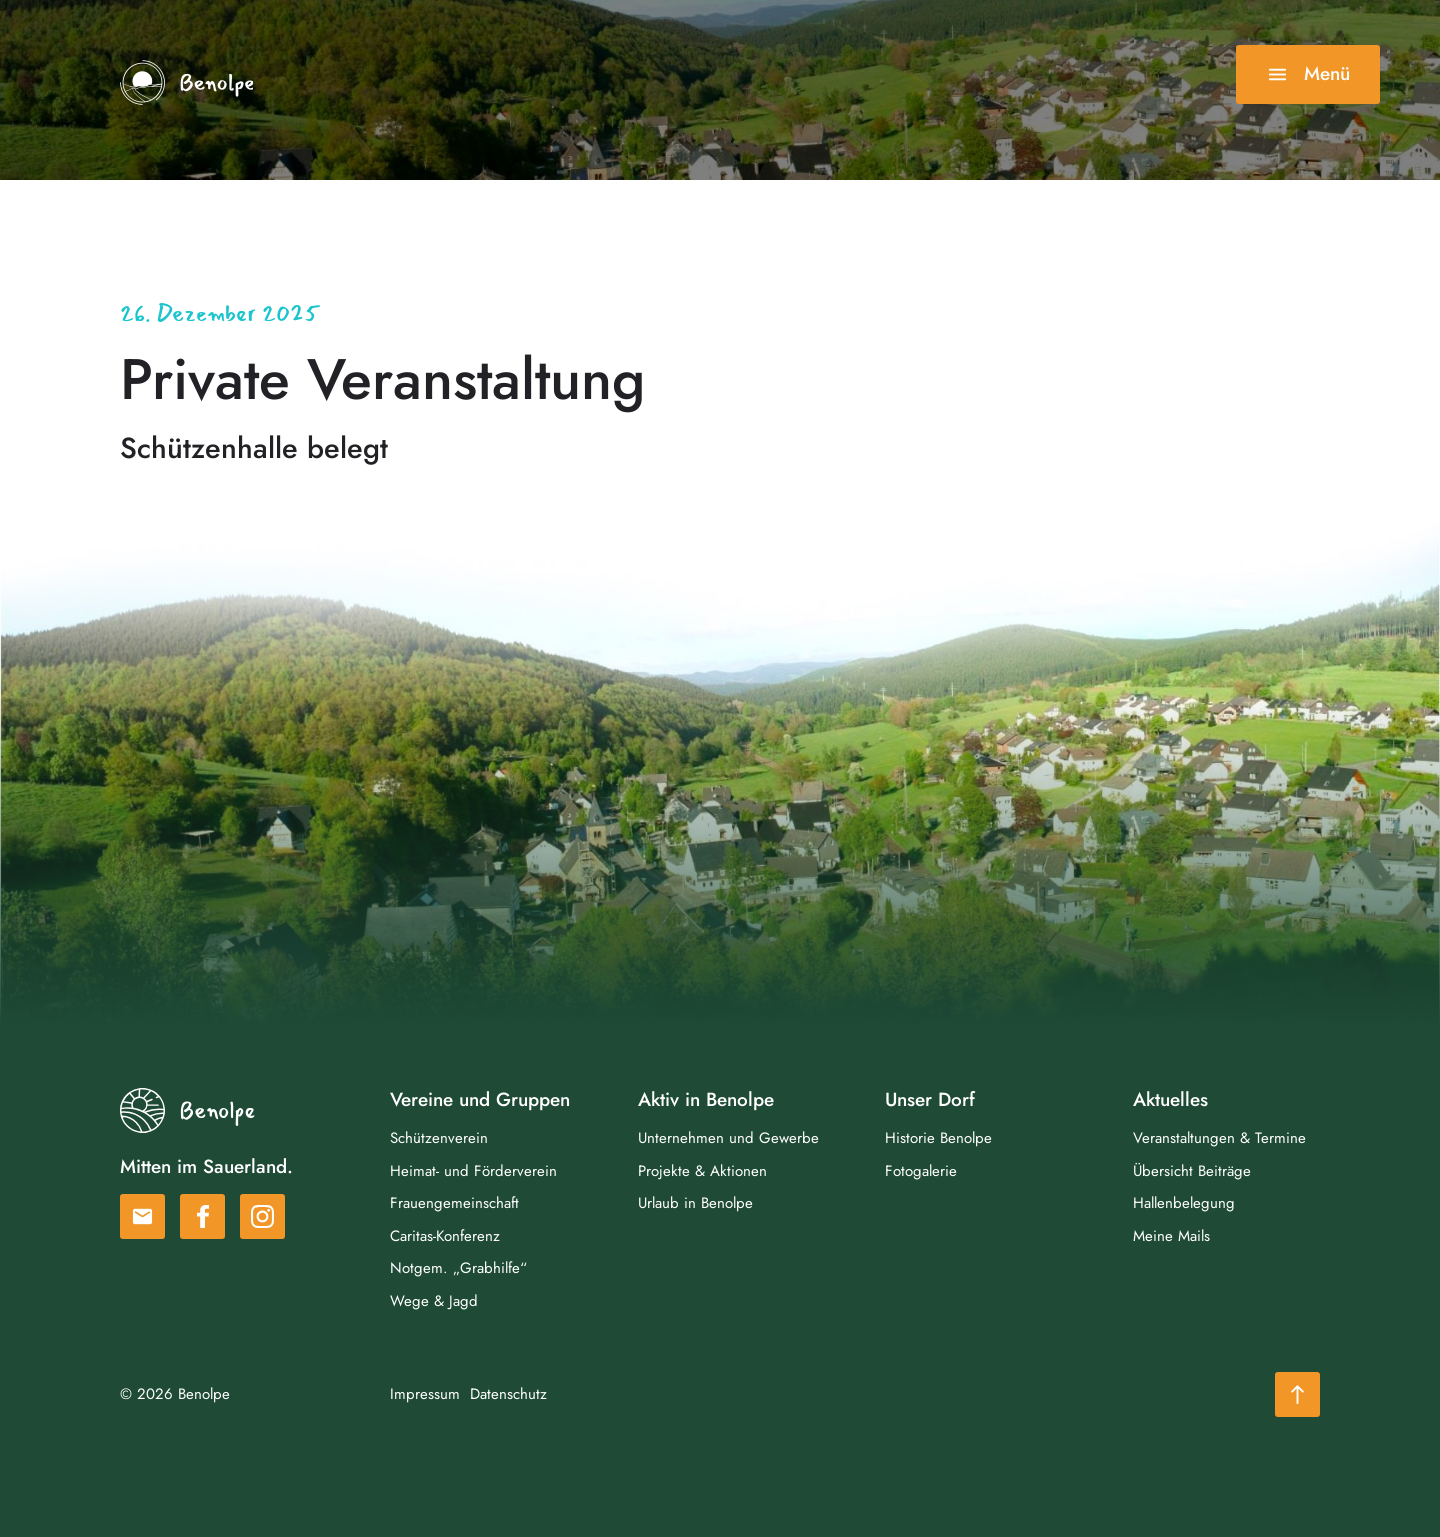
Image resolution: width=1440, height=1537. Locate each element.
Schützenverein (439, 1138)
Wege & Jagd (434, 1301)
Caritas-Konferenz (445, 1236)
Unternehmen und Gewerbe (728, 1138)
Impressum (425, 1394)
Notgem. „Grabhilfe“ (458, 1268)
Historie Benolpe (938, 1138)
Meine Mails (1171, 1236)
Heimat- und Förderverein (473, 1171)
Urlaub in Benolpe (695, 1203)
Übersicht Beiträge (1192, 1171)
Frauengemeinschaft (454, 1203)
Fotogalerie (921, 1171)
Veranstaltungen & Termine (1219, 1138)
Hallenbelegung (1184, 1203)
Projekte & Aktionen (702, 1171)
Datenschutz (508, 1394)
